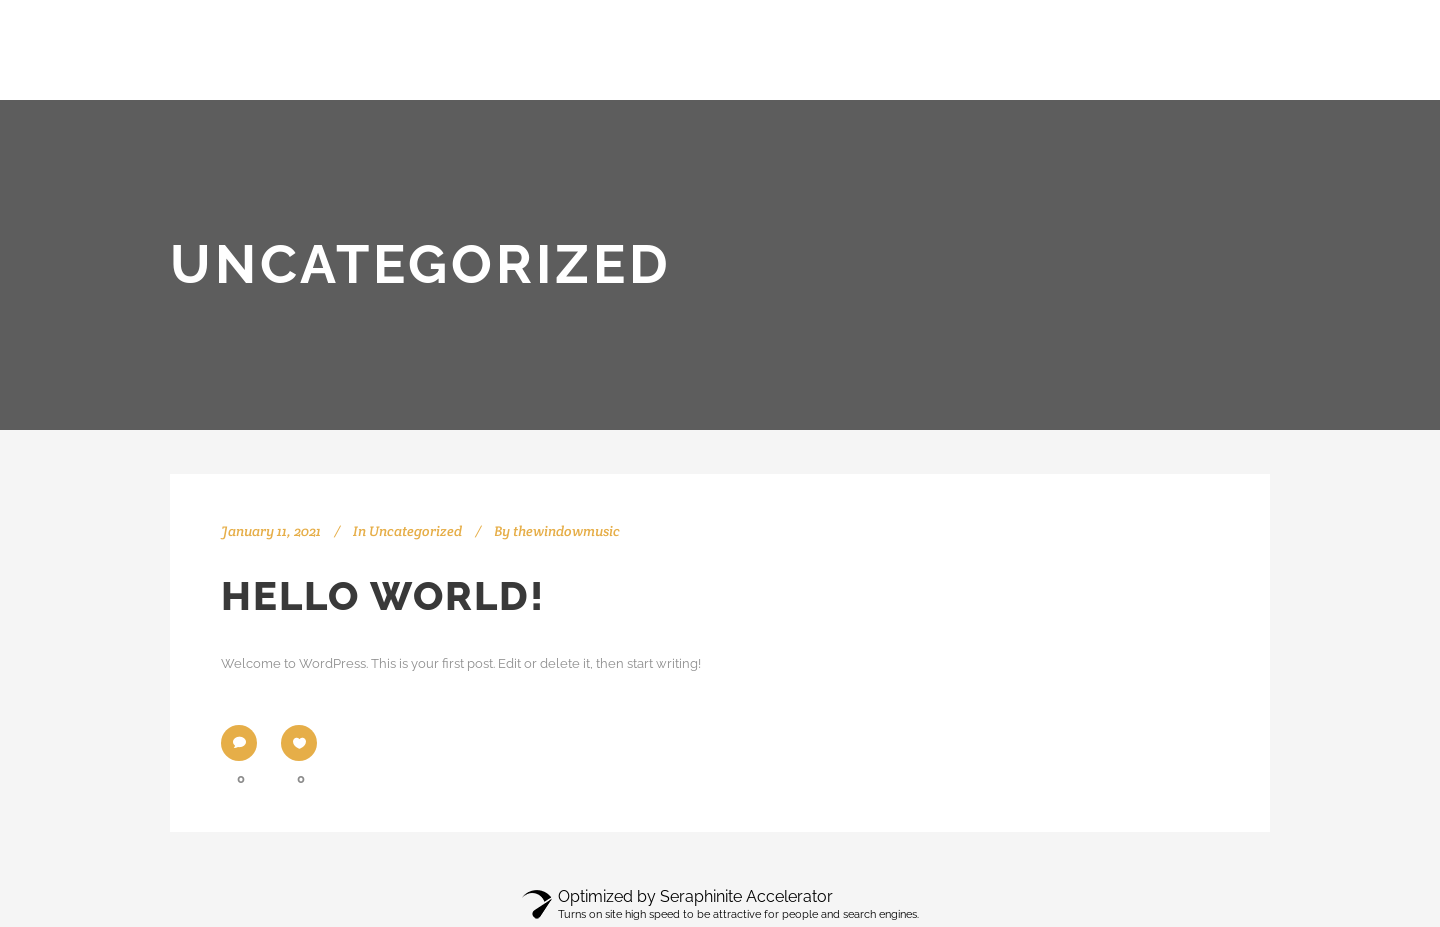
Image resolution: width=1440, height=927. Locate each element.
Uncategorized (415, 531)
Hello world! (383, 595)
